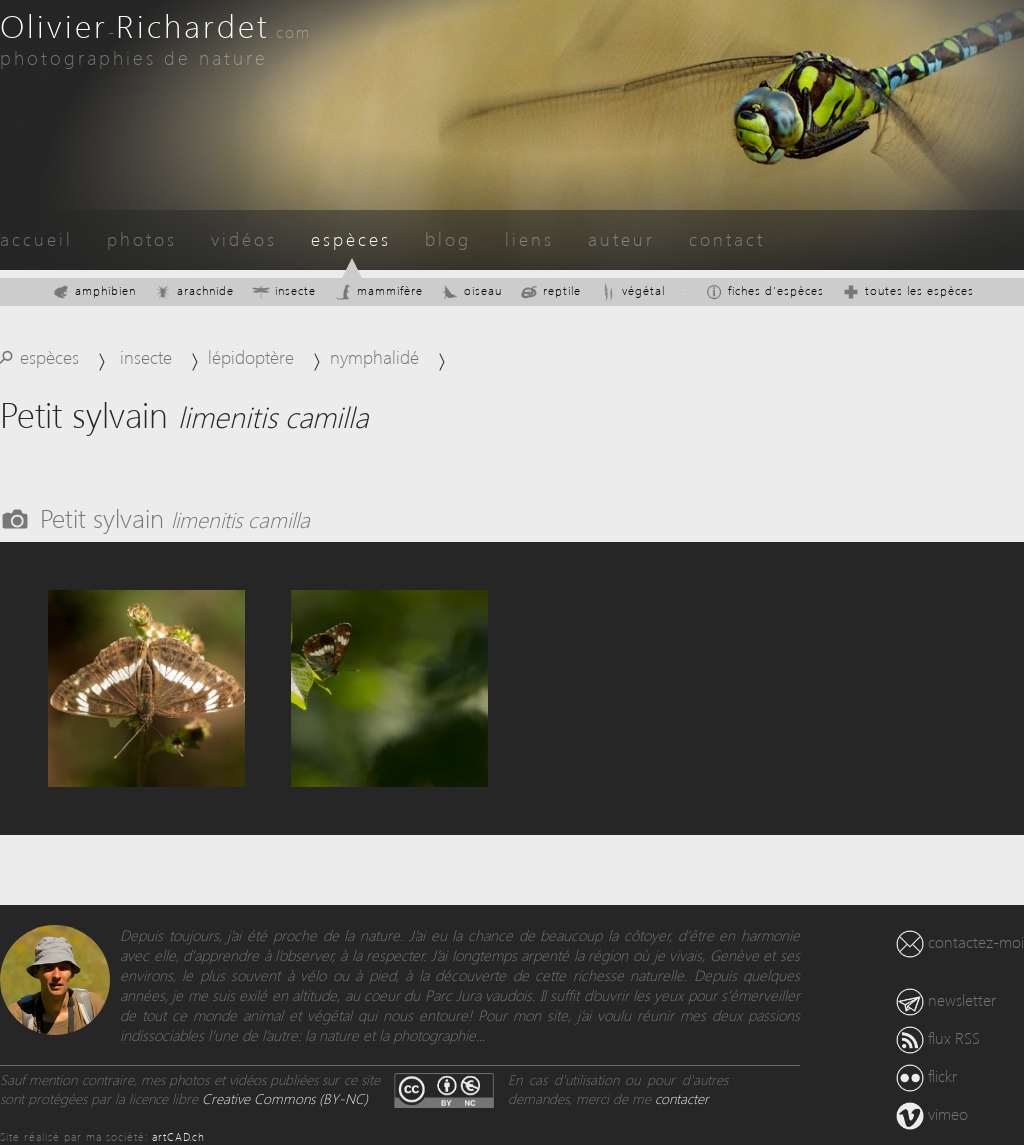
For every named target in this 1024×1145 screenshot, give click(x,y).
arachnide (194, 290)
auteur (621, 238)
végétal (632, 290)
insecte (284, 290)
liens (529, 238)
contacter (682, 1098)
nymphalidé (374, 356)
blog (448, 238)
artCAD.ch (178, 1136)
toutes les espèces (908, 290)
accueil (36, 238)
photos (142, 238)
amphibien (94, 290)
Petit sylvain (175, 517)
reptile (550, 290)
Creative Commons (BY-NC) (285, 1098)
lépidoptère (251, 356)
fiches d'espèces (764, 290)
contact (727, 238)
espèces (351, 238)
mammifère (378, 290)
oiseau (471, 290)
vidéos (244, 238)
